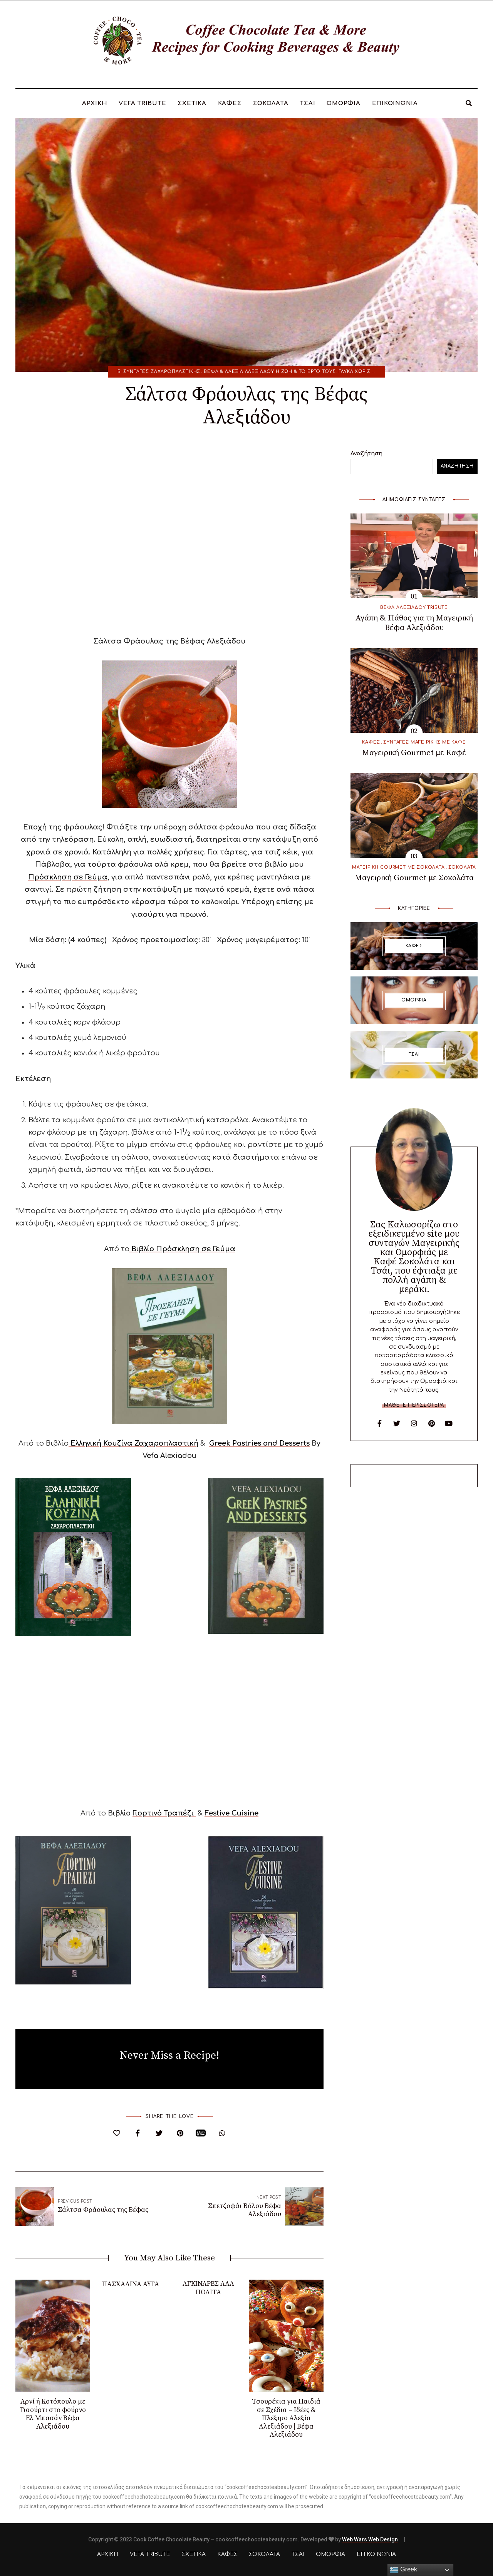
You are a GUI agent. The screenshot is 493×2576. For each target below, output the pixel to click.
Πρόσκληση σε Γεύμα (67, 877)
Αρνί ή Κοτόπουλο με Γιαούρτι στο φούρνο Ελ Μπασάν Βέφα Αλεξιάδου (53, 2414)
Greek (403, 2569)
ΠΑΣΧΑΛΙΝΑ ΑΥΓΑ (130, 2284)
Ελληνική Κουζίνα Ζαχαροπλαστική (133, 1443)
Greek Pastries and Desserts (259, 1443)
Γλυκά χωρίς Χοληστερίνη (374, 371)
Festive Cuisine (231, 1813)
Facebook (379, 1423)
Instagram (414, 1423)
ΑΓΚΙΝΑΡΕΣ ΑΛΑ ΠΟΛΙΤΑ (208, 2288)
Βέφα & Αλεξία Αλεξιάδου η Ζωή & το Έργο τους (269, 371)
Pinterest (431, 1423)
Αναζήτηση (366, 453)
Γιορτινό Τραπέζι (164, 1813)
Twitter (396, 1423)
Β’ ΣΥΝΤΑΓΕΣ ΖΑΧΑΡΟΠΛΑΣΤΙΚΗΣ (158, 371)
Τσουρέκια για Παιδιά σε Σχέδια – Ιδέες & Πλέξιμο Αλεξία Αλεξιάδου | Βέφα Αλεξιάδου (286, 2418)
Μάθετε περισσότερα (414, 1405)
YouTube (448, 1423)
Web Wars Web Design (370, 2539)
